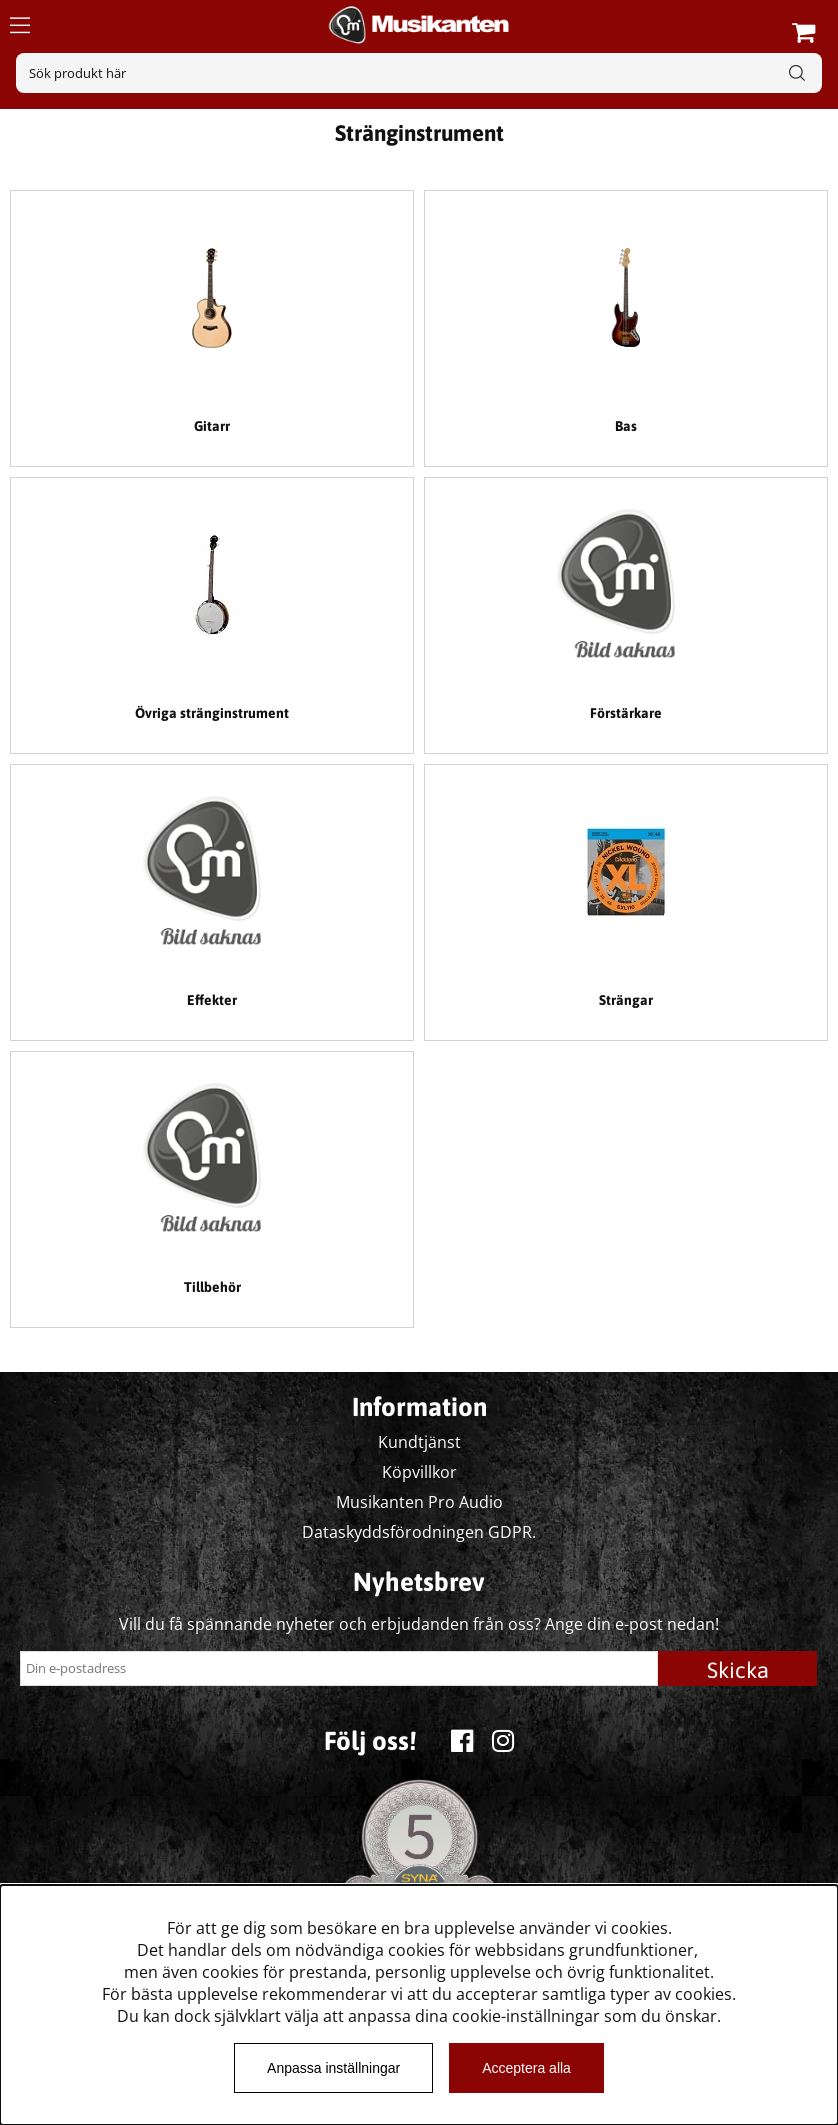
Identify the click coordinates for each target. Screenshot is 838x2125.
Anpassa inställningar (333, 2068)
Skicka (738, 1670)
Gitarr (212, 426)
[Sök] (419, 73)
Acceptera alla (526, 2068)
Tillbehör (212, 1287)
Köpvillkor (419, 1472)
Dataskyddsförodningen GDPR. (419, 1532)
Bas (626, 426)
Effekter (212, 1000)
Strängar (626, 1000)
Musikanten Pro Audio (419, 1502)
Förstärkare (626, 713)
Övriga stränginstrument (212, 713)
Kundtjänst (419, 1442)
